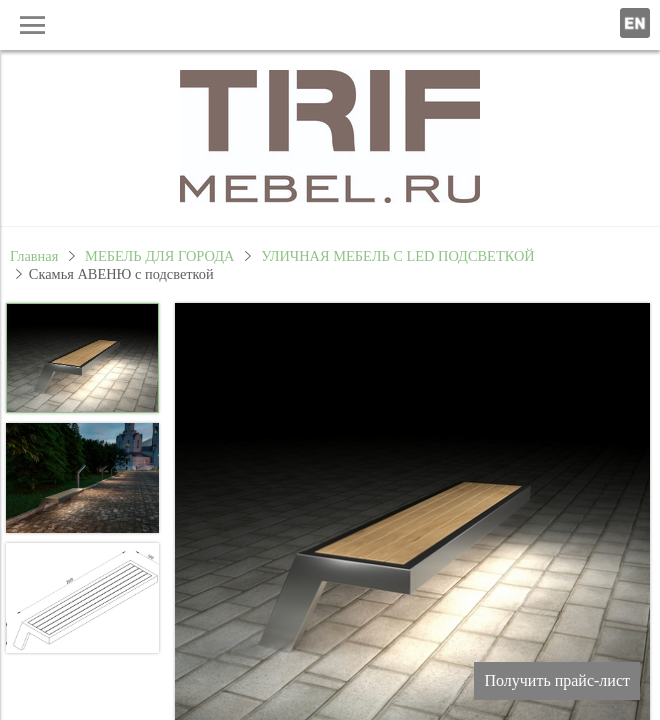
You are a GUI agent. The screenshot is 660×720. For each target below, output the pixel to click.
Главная (34, 256)
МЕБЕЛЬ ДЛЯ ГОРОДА (159, 256)
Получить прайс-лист (557, 680)
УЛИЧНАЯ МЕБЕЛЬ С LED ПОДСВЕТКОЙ (398, 256)
